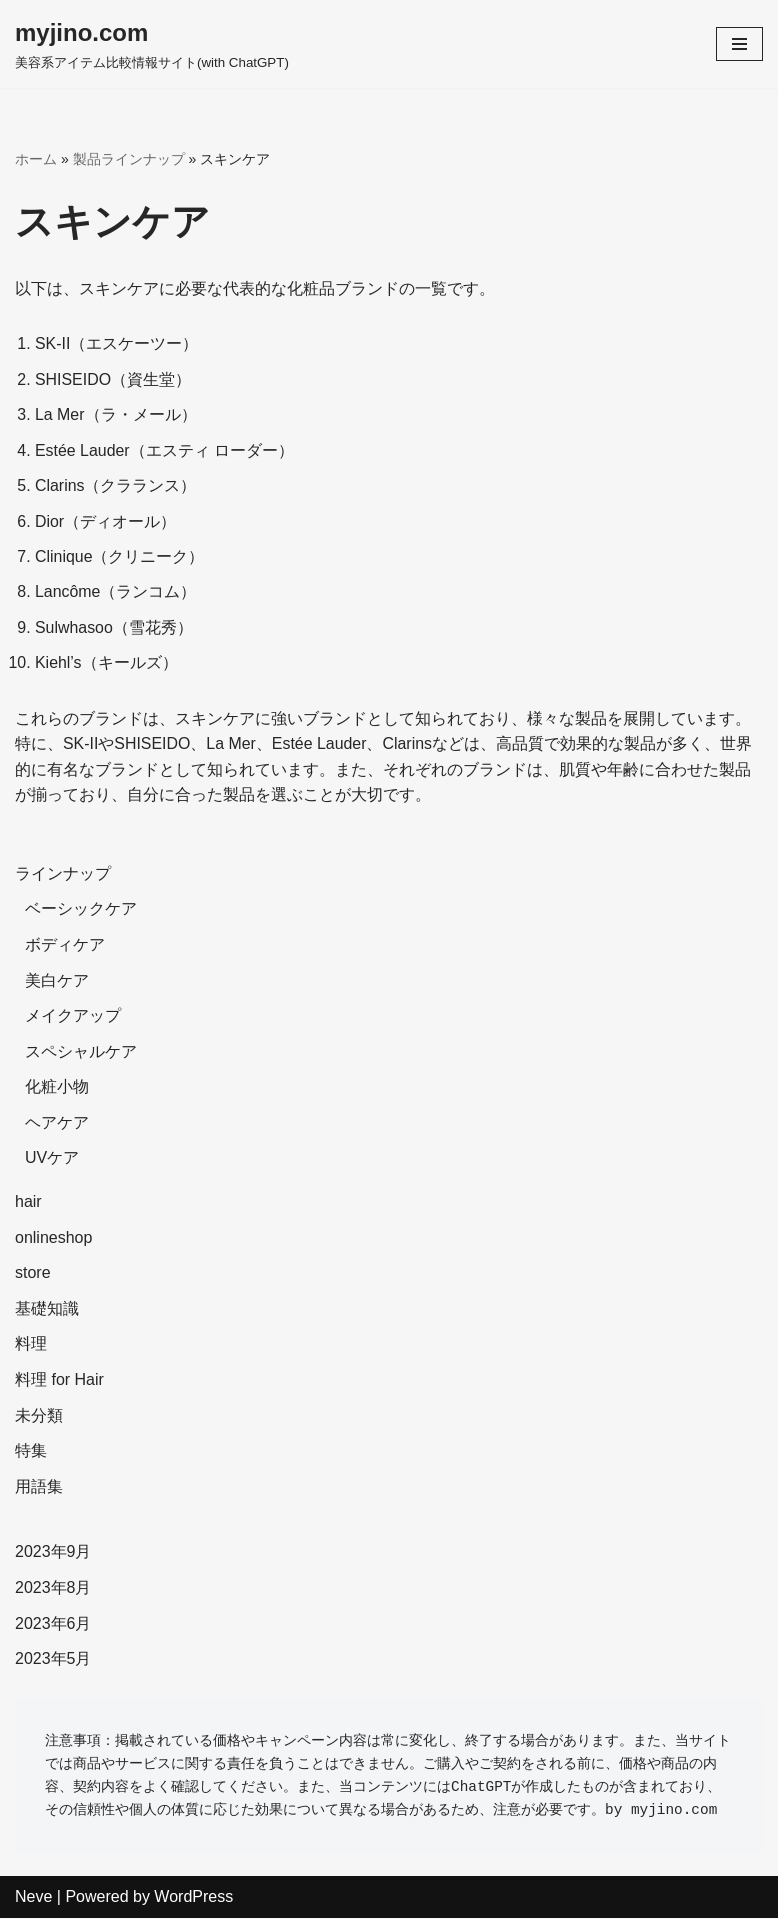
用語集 (39, 1488)
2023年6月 (53, 1624)
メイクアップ (73, 1017)
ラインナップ (63, 875)
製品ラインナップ (129, 159)
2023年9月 (53, 1553)
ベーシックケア (81, 910)
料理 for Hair (59, 1381)
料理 (31, 1345)
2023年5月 (53, 1660)
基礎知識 (47, 1310)
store (33, 1274)
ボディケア (65, 946)
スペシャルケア (81, 1053)
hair (28, 1203)
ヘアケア (57, 1124)
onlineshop (53, 1239)
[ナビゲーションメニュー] (739, 44)
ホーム (36, 159)
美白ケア (57, 981)
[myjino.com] (152, 44)
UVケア (52, 1159)
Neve (33, 1898)
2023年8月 (53, 1589)
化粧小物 (57, 1088)
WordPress (193, 1898)
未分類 (39, 1417)
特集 (31, 1452)
